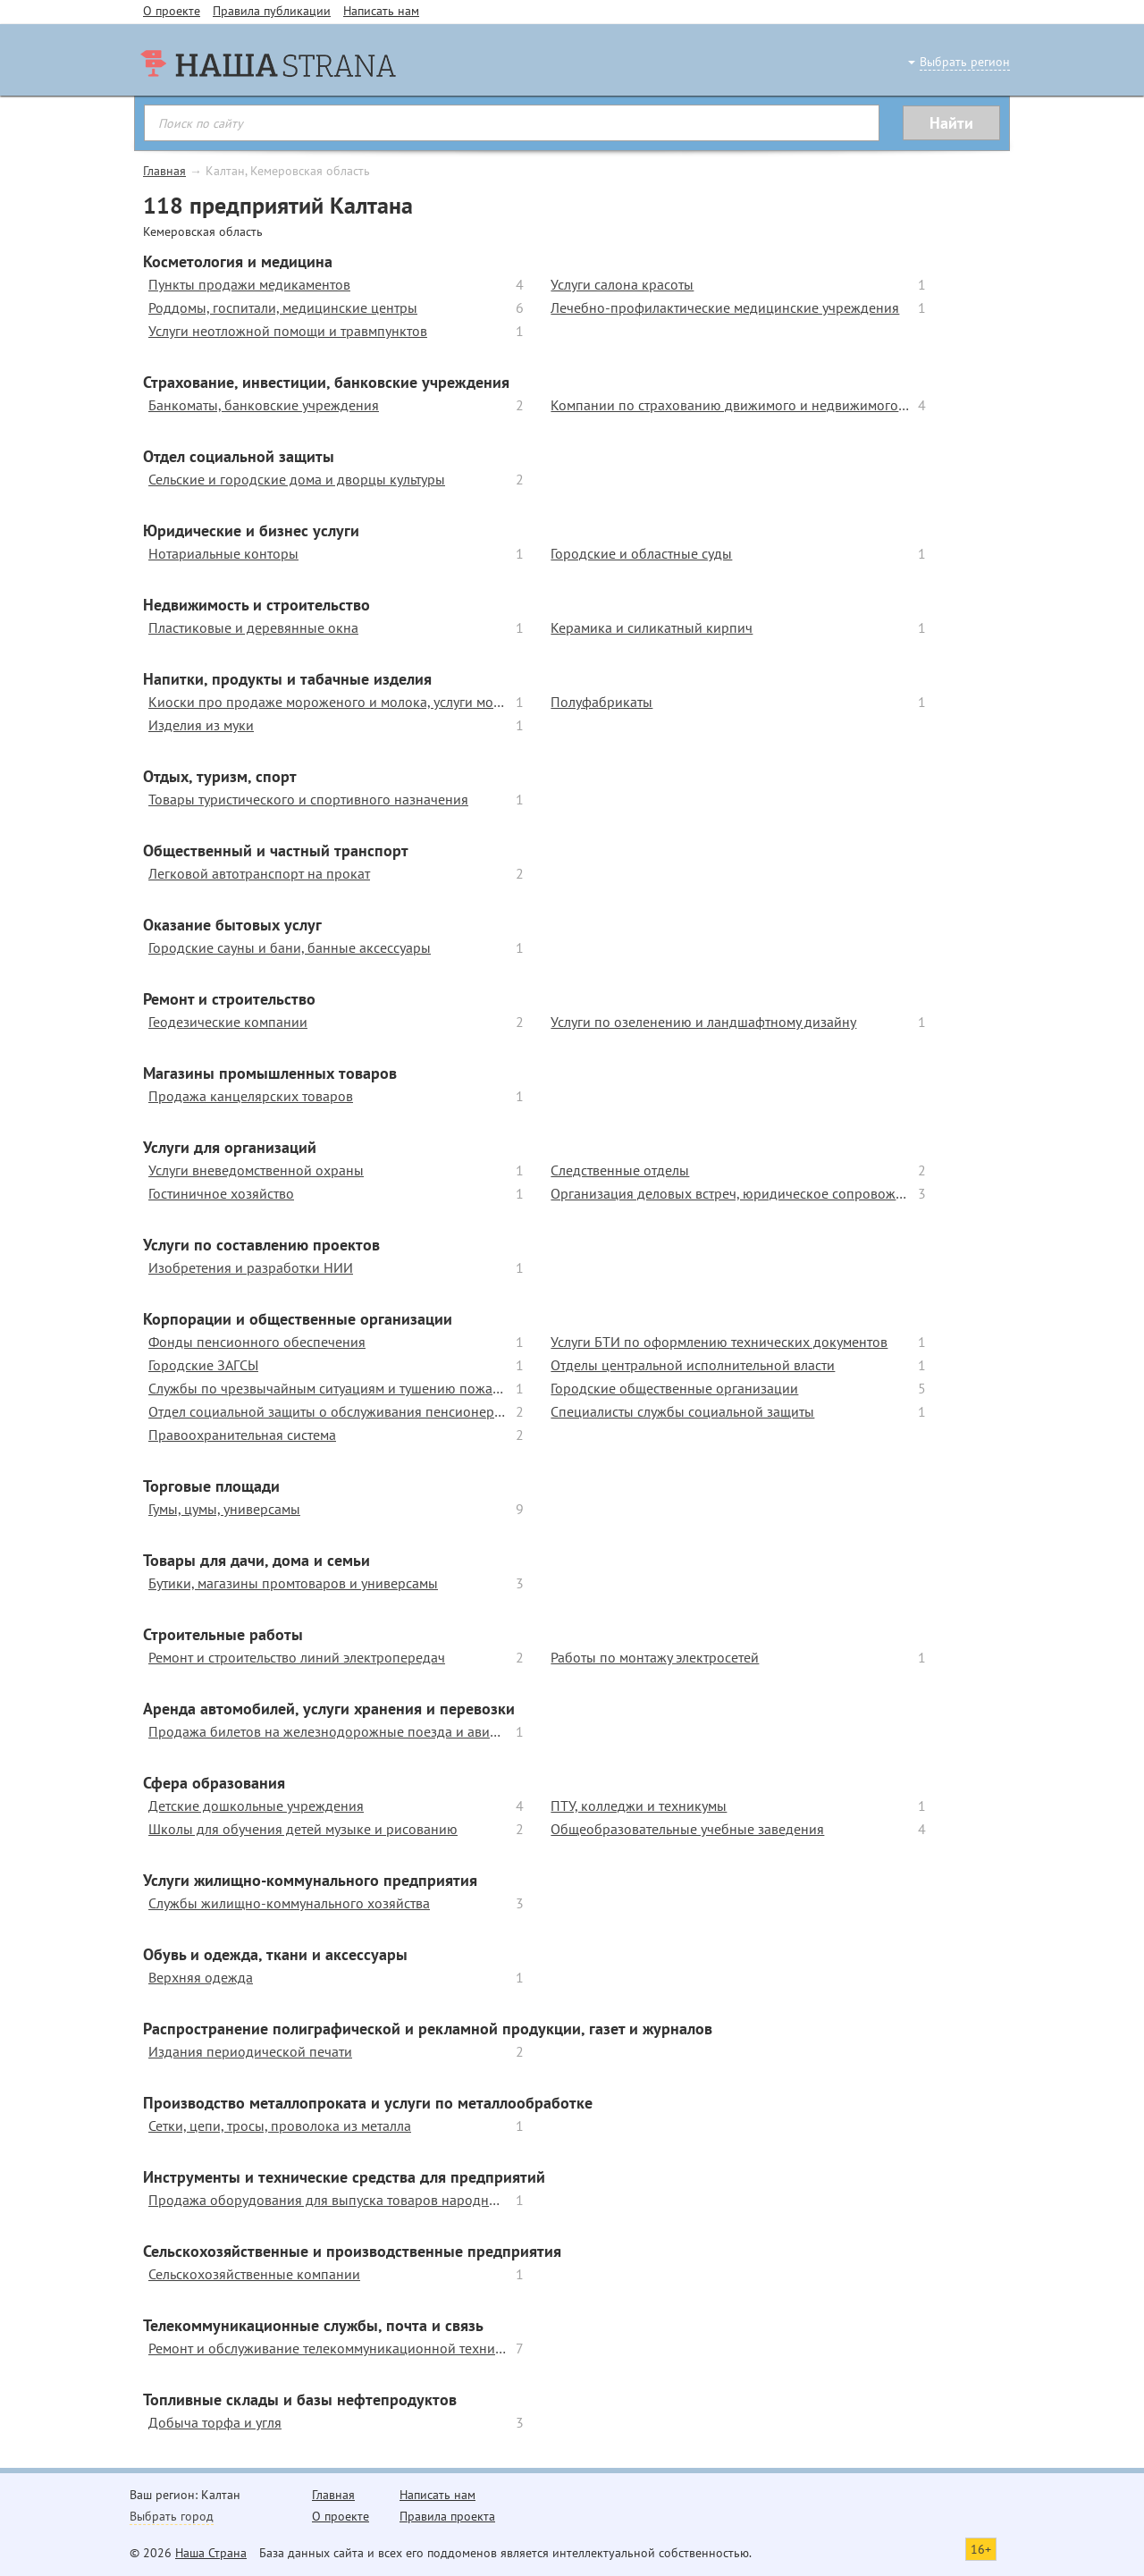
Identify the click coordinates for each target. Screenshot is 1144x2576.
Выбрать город (172, 2516)
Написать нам (381, 11)
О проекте (171, 11)
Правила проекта (447, 2516)
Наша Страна (211, 2553)
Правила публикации (272, 11)
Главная (164, 171)
